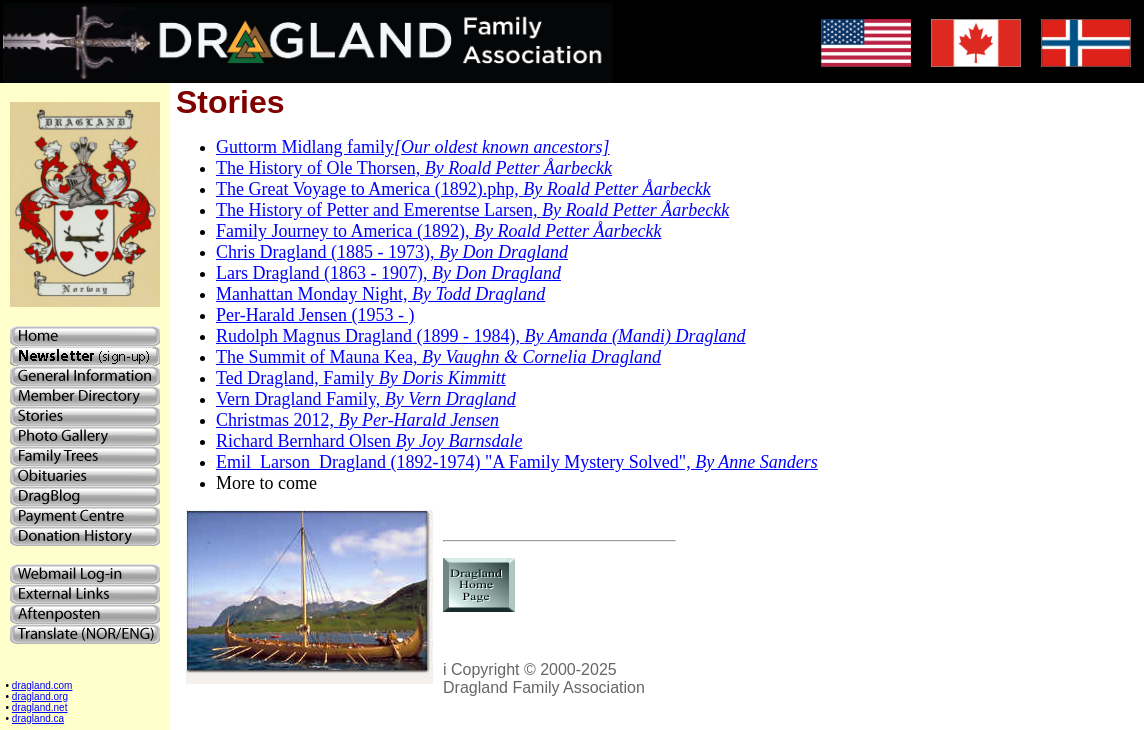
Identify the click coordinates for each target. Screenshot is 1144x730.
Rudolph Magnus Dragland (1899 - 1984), (481, 336)
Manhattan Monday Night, (380, 294)
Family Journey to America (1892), (438, 231)
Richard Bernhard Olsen (369, 441)
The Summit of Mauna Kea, (438, 357)
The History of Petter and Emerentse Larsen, (472, 210)
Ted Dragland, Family (361, 378)
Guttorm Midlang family (412, 147)
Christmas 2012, (357, 420)
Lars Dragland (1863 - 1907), (388, 273)
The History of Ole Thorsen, (414, 168)
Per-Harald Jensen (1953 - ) (315, 315)
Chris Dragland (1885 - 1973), (392, 252)
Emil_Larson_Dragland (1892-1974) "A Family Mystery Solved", (517, 462)
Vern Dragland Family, (366, 399)
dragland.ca (38, 718)
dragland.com (42, 685)
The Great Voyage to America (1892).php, (463, 189)
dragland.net (40, 707)
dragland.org (40, 696)
